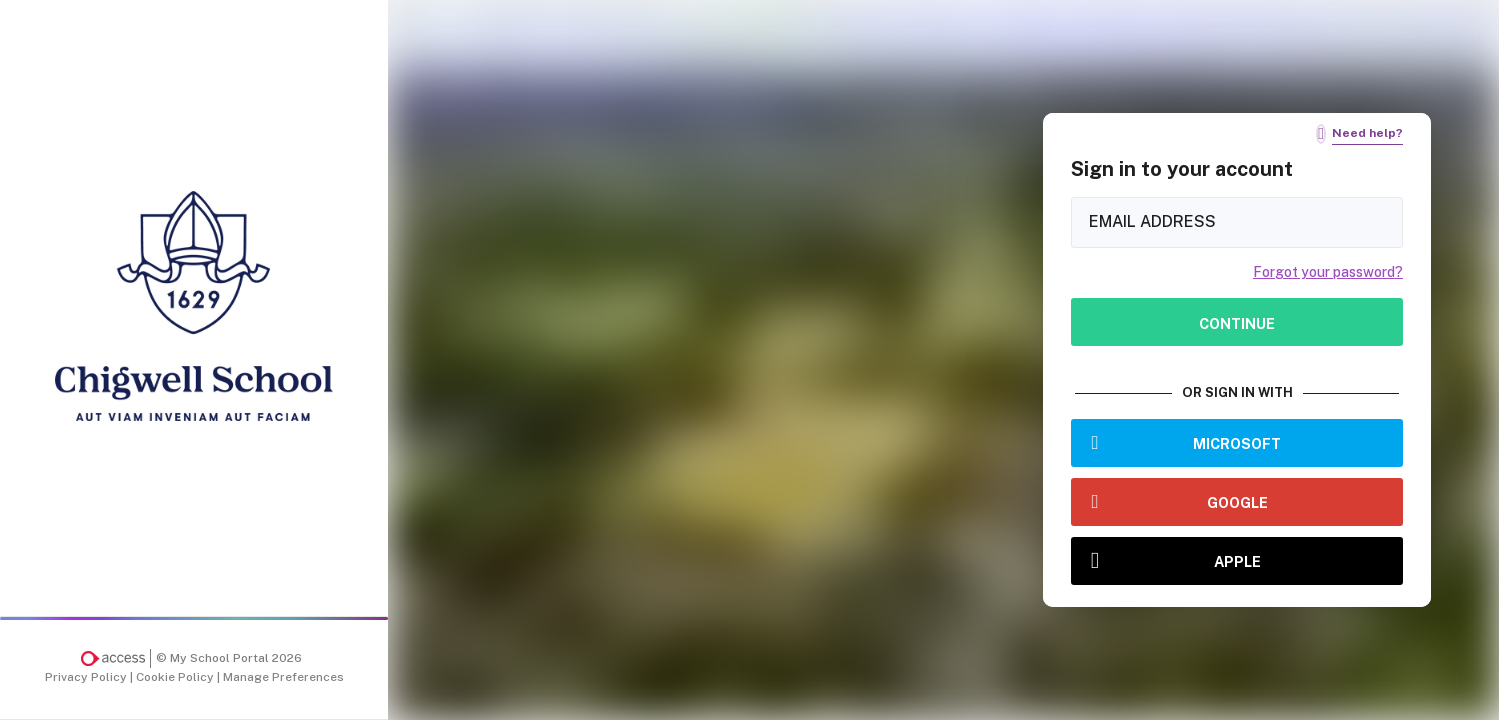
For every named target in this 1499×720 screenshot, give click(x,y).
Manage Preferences (283, 677)
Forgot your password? (1328, 272)
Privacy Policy (87, 677)
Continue (1237, 323)
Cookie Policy (176, 677)
